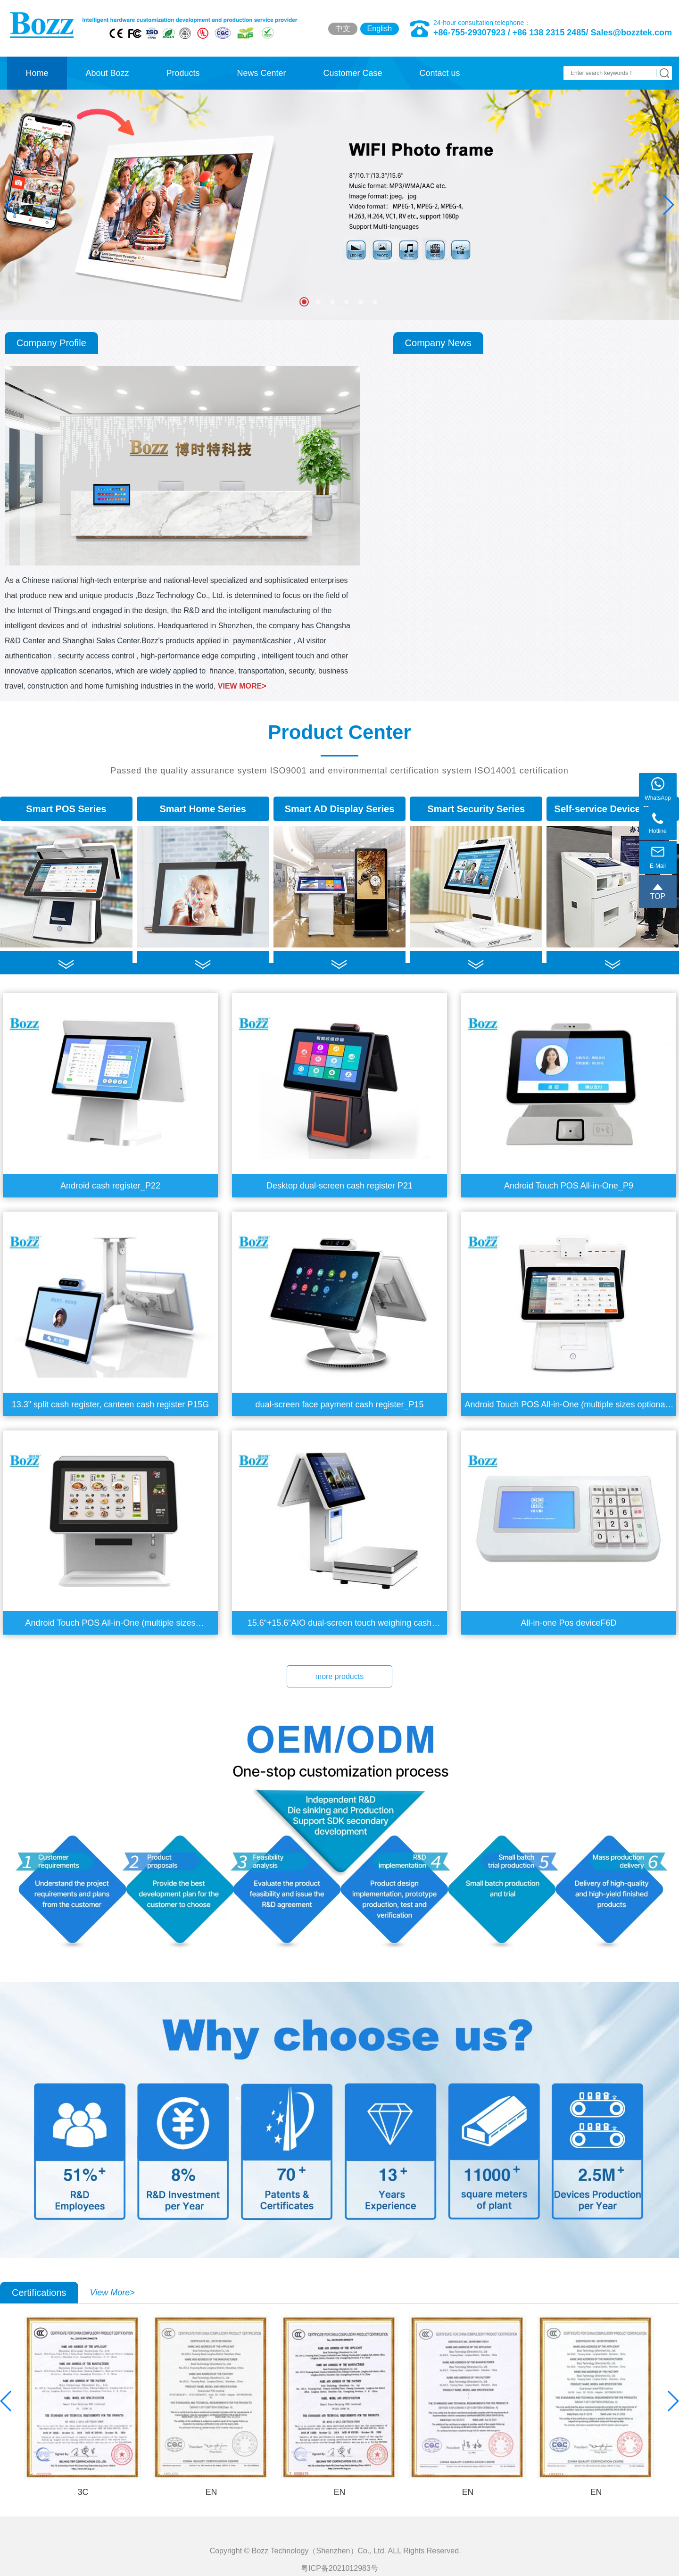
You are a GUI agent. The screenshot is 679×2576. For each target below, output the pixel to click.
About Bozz (107, 73)
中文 (342, 29)
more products (339, 1676)
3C (82, 2492)
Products (182, 73)
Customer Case (352, 73)
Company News (438, 343)
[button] (668, 204)
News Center (261, 73)
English (379, 29)
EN (211, 2492)
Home (36, 73)
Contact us (439, 73)
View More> (112, 2292)
